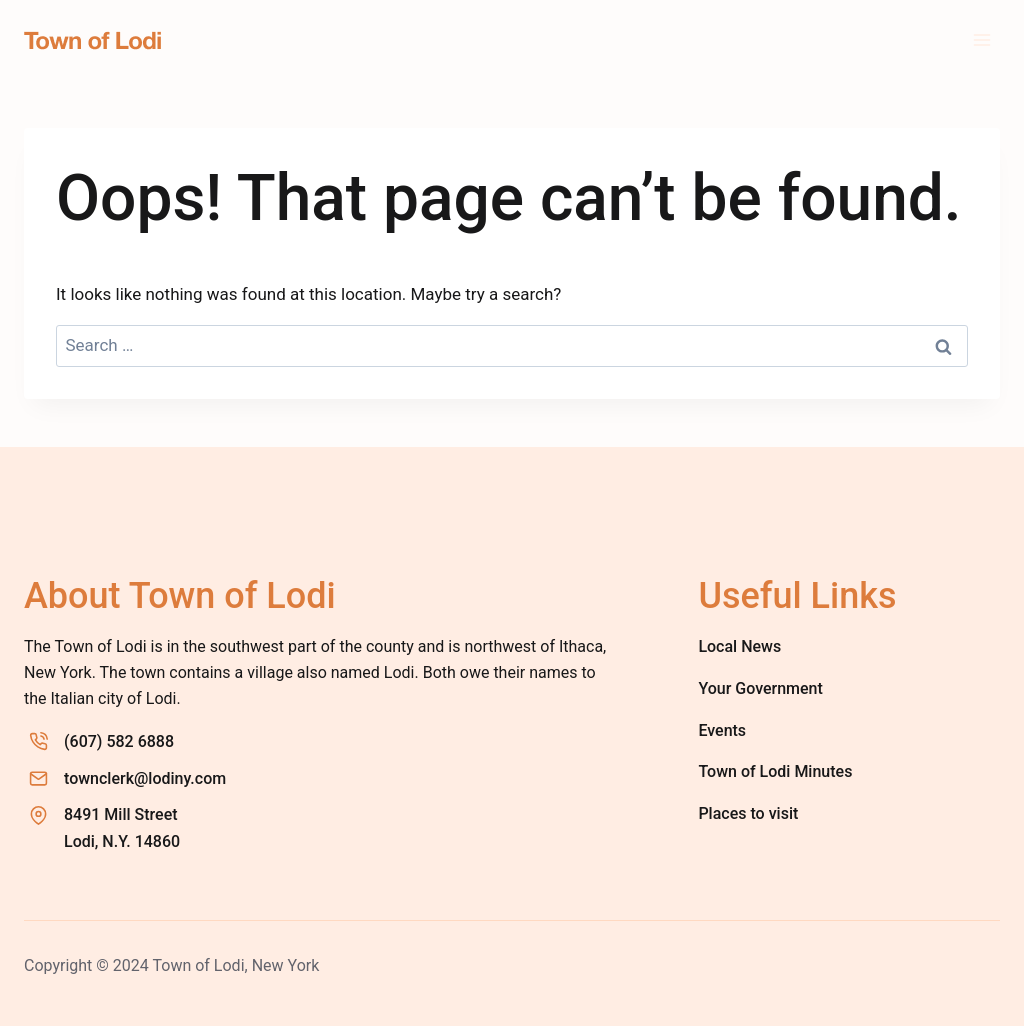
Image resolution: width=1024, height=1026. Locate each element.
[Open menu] (981, 39)
